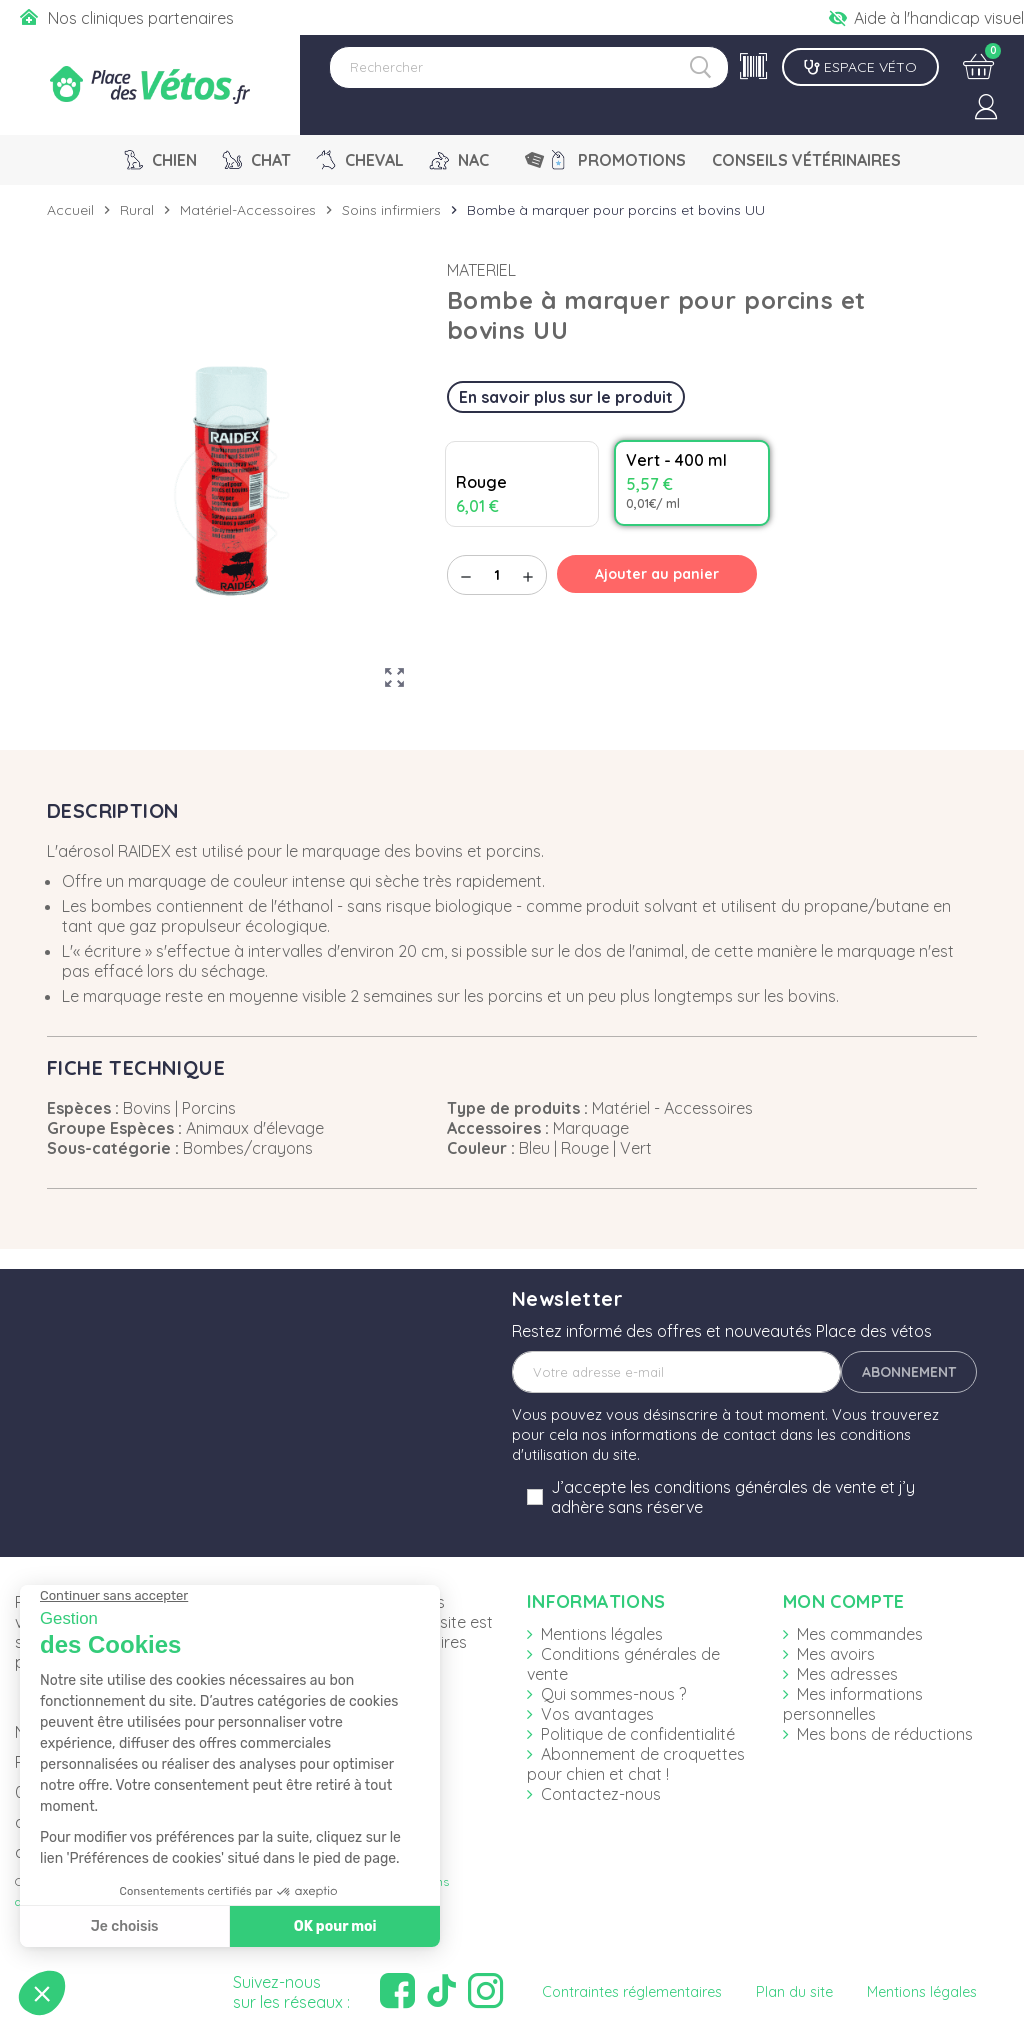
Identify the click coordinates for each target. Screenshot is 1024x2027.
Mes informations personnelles (853, 1704)
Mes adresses (847, 1674)
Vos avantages (597, 1714)
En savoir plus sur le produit (566, 397)
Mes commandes (860, 1634)
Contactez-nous (601, 1794)
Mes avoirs (836, 1654)
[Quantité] (497, 575)
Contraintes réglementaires (632, 1992)
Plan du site (794, 1992)
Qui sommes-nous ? (613, 1694)
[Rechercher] (529, 67)
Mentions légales (602, 1634)
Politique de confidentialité (638, 1734)
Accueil (70, 210)
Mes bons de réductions (885, 1734)
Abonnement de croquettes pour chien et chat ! (636, 1764)
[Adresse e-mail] (676, 1372)
